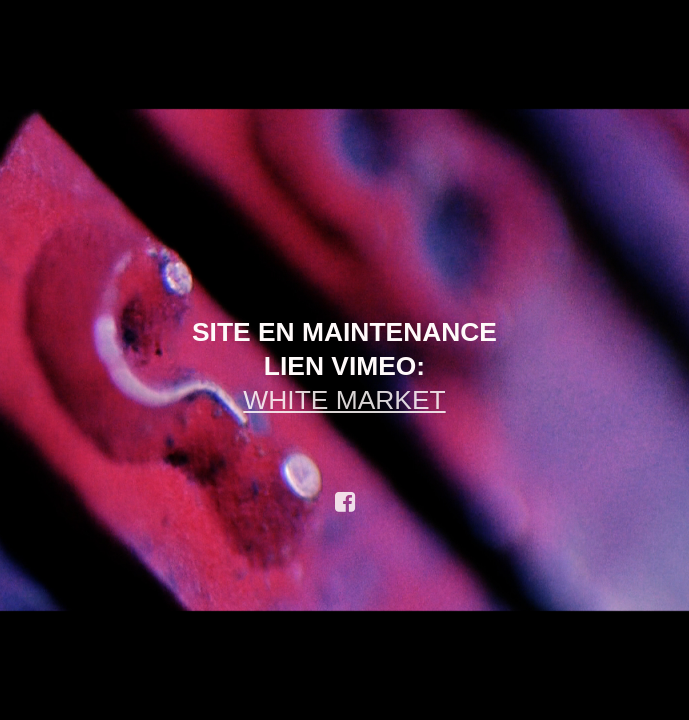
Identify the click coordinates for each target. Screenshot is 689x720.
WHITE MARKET (344, 400)
